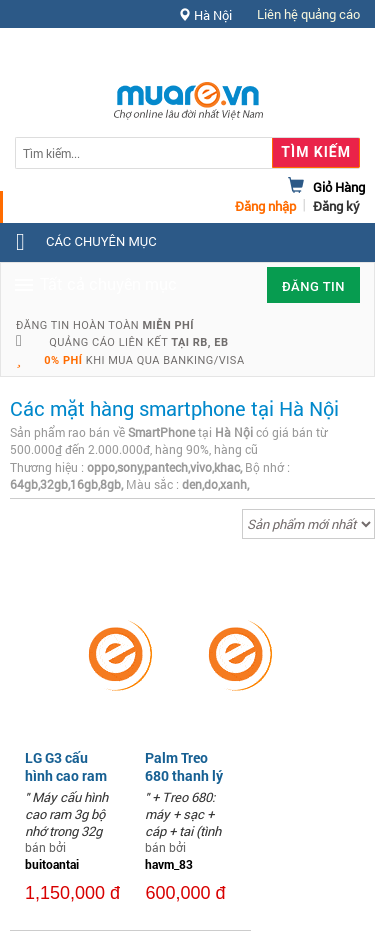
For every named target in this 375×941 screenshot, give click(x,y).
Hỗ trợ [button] (324, 54)
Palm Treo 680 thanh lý (184, 766)
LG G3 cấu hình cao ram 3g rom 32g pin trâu (66, 785)
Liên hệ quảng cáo (308, 14)
